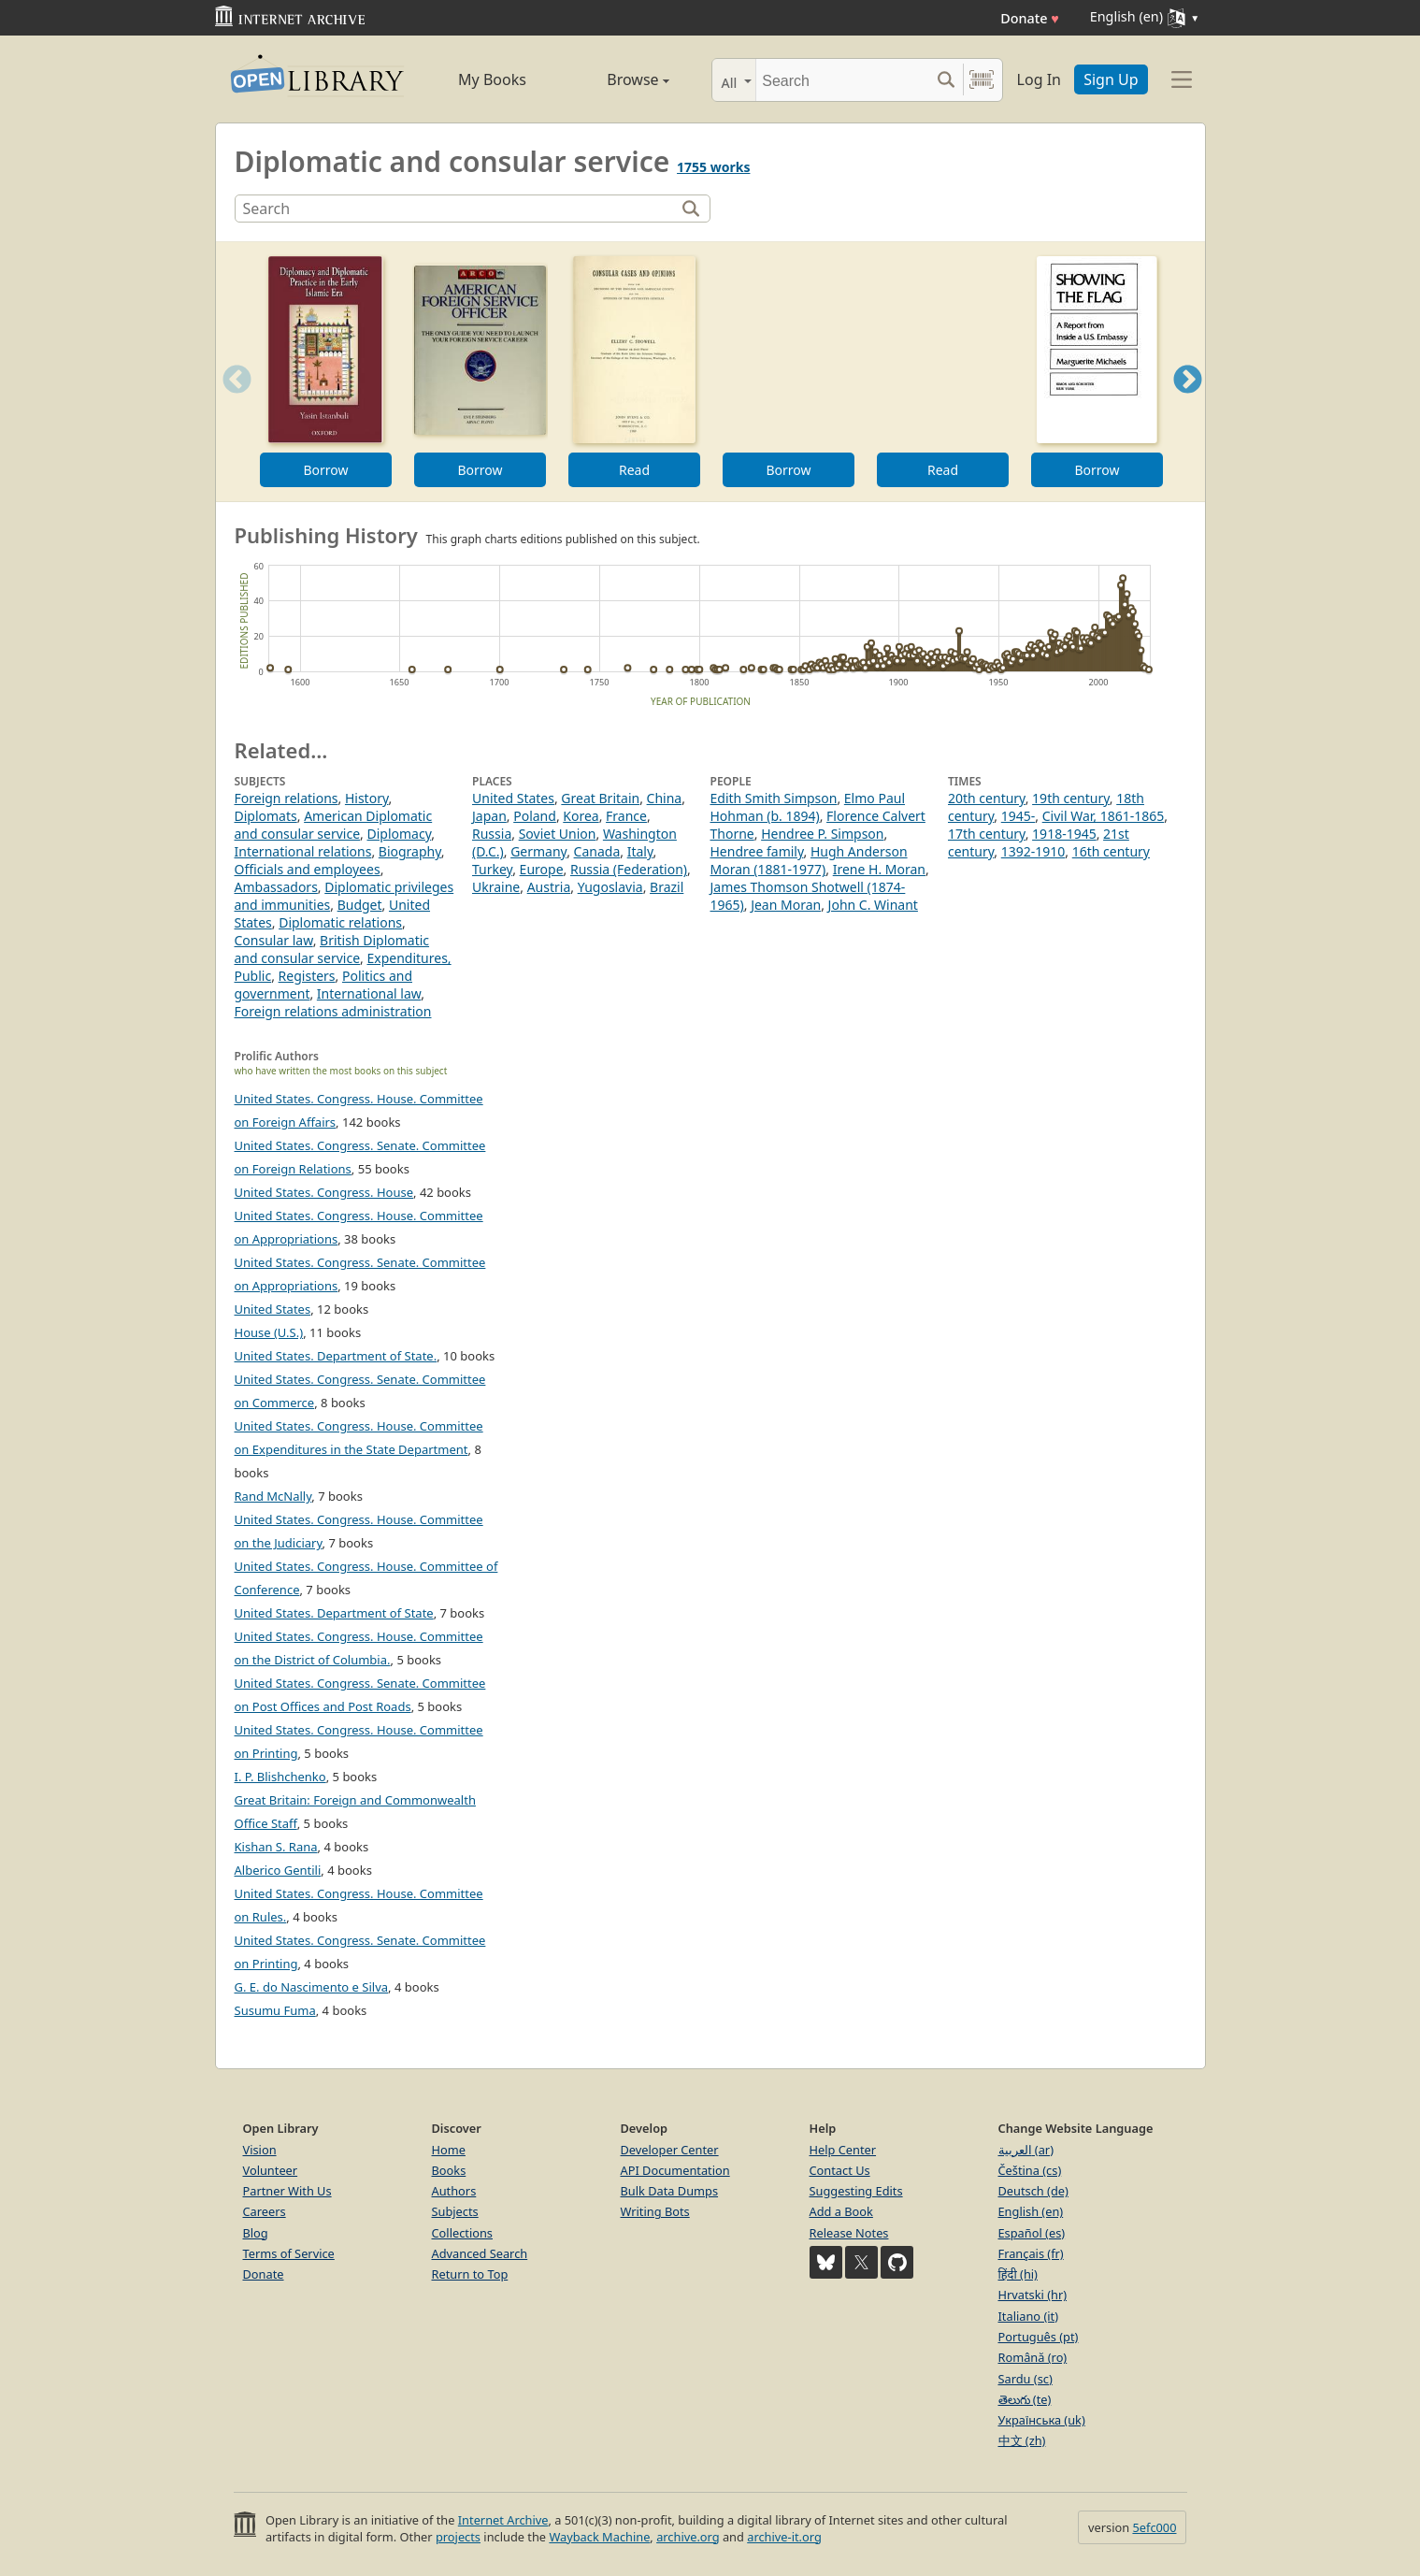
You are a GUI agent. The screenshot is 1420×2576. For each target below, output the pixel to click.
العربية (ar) (1026, 2149)
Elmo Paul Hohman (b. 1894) (808, 807)
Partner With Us (287, 2190)
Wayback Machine (599, 2536)
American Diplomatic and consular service (334, 824)
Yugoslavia (610, 887)
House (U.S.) (269, 1332)
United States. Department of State (334, 1613)
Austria (549, 887)
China (664, 798)
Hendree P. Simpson (822, 833)
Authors (454, 2190)
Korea (580, 816)
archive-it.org (784, 2536)
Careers (264, 2211)
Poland (534, 816)
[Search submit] (946, 80)
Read (633, 470)
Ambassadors (276, 887)
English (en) (1031, 2211)
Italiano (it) (1028, 2316)
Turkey (492, 869)
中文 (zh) (1022, 2440)
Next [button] (1186, 403)
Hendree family (757, 851)
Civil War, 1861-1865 (1103, 816)
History (367, 798)
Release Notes (849, 2232)
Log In (1039, 79)
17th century (987, 833)
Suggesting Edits (856, 2190)
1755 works (713, 167)
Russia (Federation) (628, 869)
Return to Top (470, 2274)
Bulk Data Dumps (670, 2190)
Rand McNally (273, 1496)
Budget (359, 905)
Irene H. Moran (879, 869)
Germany (538, 851)
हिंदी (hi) (1018, 2274)
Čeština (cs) (1030, 2170)
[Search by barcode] (981, 80)
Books (449, 2170)
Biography (410, 851)
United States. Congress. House (324, 1192)
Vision (260, 2149)
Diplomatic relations (340, 922)
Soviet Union (557, 833)
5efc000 (1154, 2527)
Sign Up (1110, 79)
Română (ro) (1033, 2357)
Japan (489, 816)
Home (449, 2149)
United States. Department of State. (336, 1355)
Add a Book (841, 2211)
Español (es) (1032, 2232)
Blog (255, 2232)
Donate (1029, 18)
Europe (542, 869)
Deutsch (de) (1033, 2190)
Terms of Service (289, 2253)
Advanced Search (480, 2253)
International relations (303, 851)
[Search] (842, 80)
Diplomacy (398, 833)
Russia (491, 833)
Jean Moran (786, 905)
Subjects (455, 2211)
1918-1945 (1064, 833)
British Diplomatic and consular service (332, 949)
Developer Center (670, 2149)
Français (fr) (1031, 2253)
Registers (307, 976)
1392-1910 (1033, 851)
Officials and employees (307, 869)
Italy (640, 851)
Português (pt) (1038, 2336)
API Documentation (675, 2170)
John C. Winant (873, 905)
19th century (1071, 798)
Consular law (274, 940)
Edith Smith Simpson (774, 798)
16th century (1111, 851)
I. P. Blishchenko (280, 1776)
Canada (597, 851)
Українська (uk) (1041, 2419)
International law (369, 993)
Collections (463, 2232)
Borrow (325, 470)
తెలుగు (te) (1025, 2399)
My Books (492, 79)
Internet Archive (503, 2519)
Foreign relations (286, 798)
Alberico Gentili (278, 1870)
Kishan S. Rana (276, 1846)
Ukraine (496, 887)
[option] (326, 371)
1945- (1018, 816)
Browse (617, 79)
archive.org (687, 2536)
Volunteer (270, 2170)
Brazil (666, 887)
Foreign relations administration (333, 1011)
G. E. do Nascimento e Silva (312, 1987)
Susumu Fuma (275, 2010)
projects (458, 2536)
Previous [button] (231, 403)
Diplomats (266, 816)
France (626, 816)
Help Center (843, 2149)
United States (513, 798)
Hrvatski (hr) (1033, 2294)
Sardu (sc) (1025, 2378)
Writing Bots (655, 2211)
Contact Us (840, 2170)
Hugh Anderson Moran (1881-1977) (809, 860)
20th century (987, 798)
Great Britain (600, 798)
